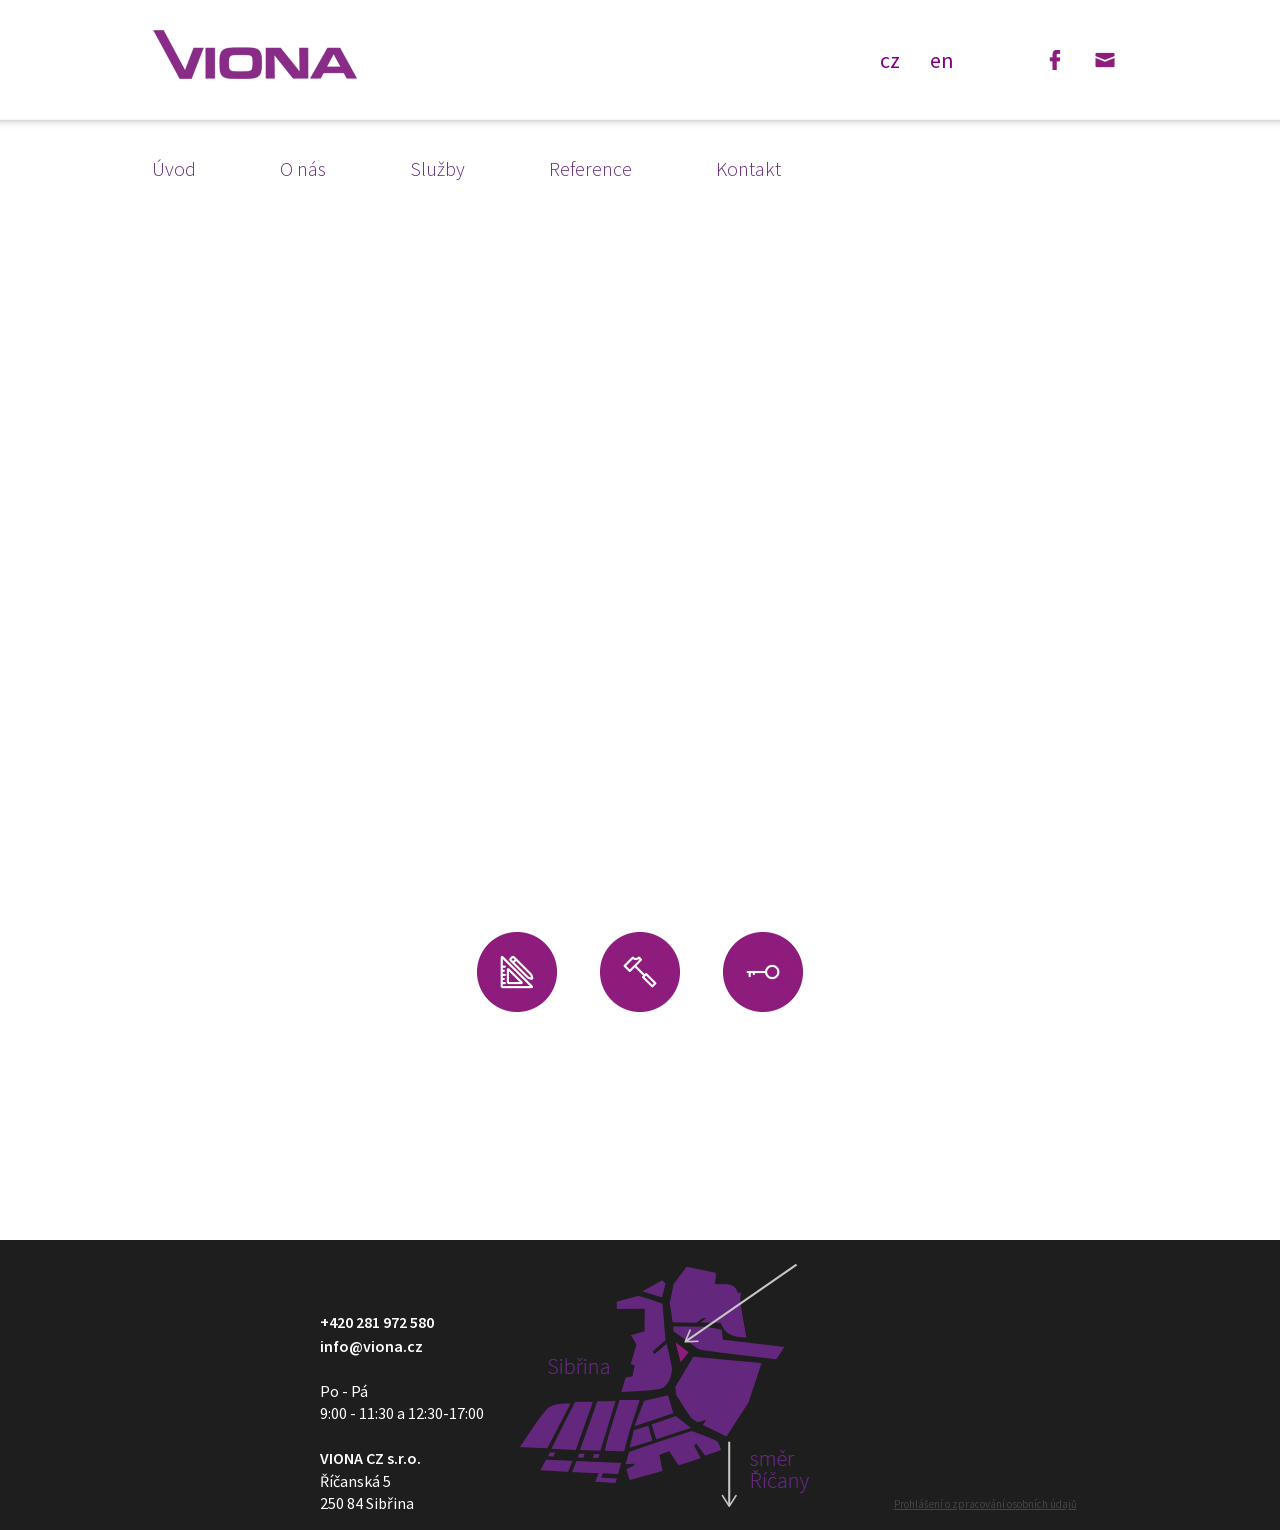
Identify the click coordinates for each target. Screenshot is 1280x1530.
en (942, 59)
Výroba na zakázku (763, 1061)
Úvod (174, 168)
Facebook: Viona (1055, 60)
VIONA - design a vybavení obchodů (255, 55)
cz (890, 59)
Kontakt (748, 168)
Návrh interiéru (517, 1061)
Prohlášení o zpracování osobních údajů (985, 1504)
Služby (437, 168)
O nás (303, 168)
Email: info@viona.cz (1105, 60)
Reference (590, 168)
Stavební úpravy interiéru (640, 1052)
